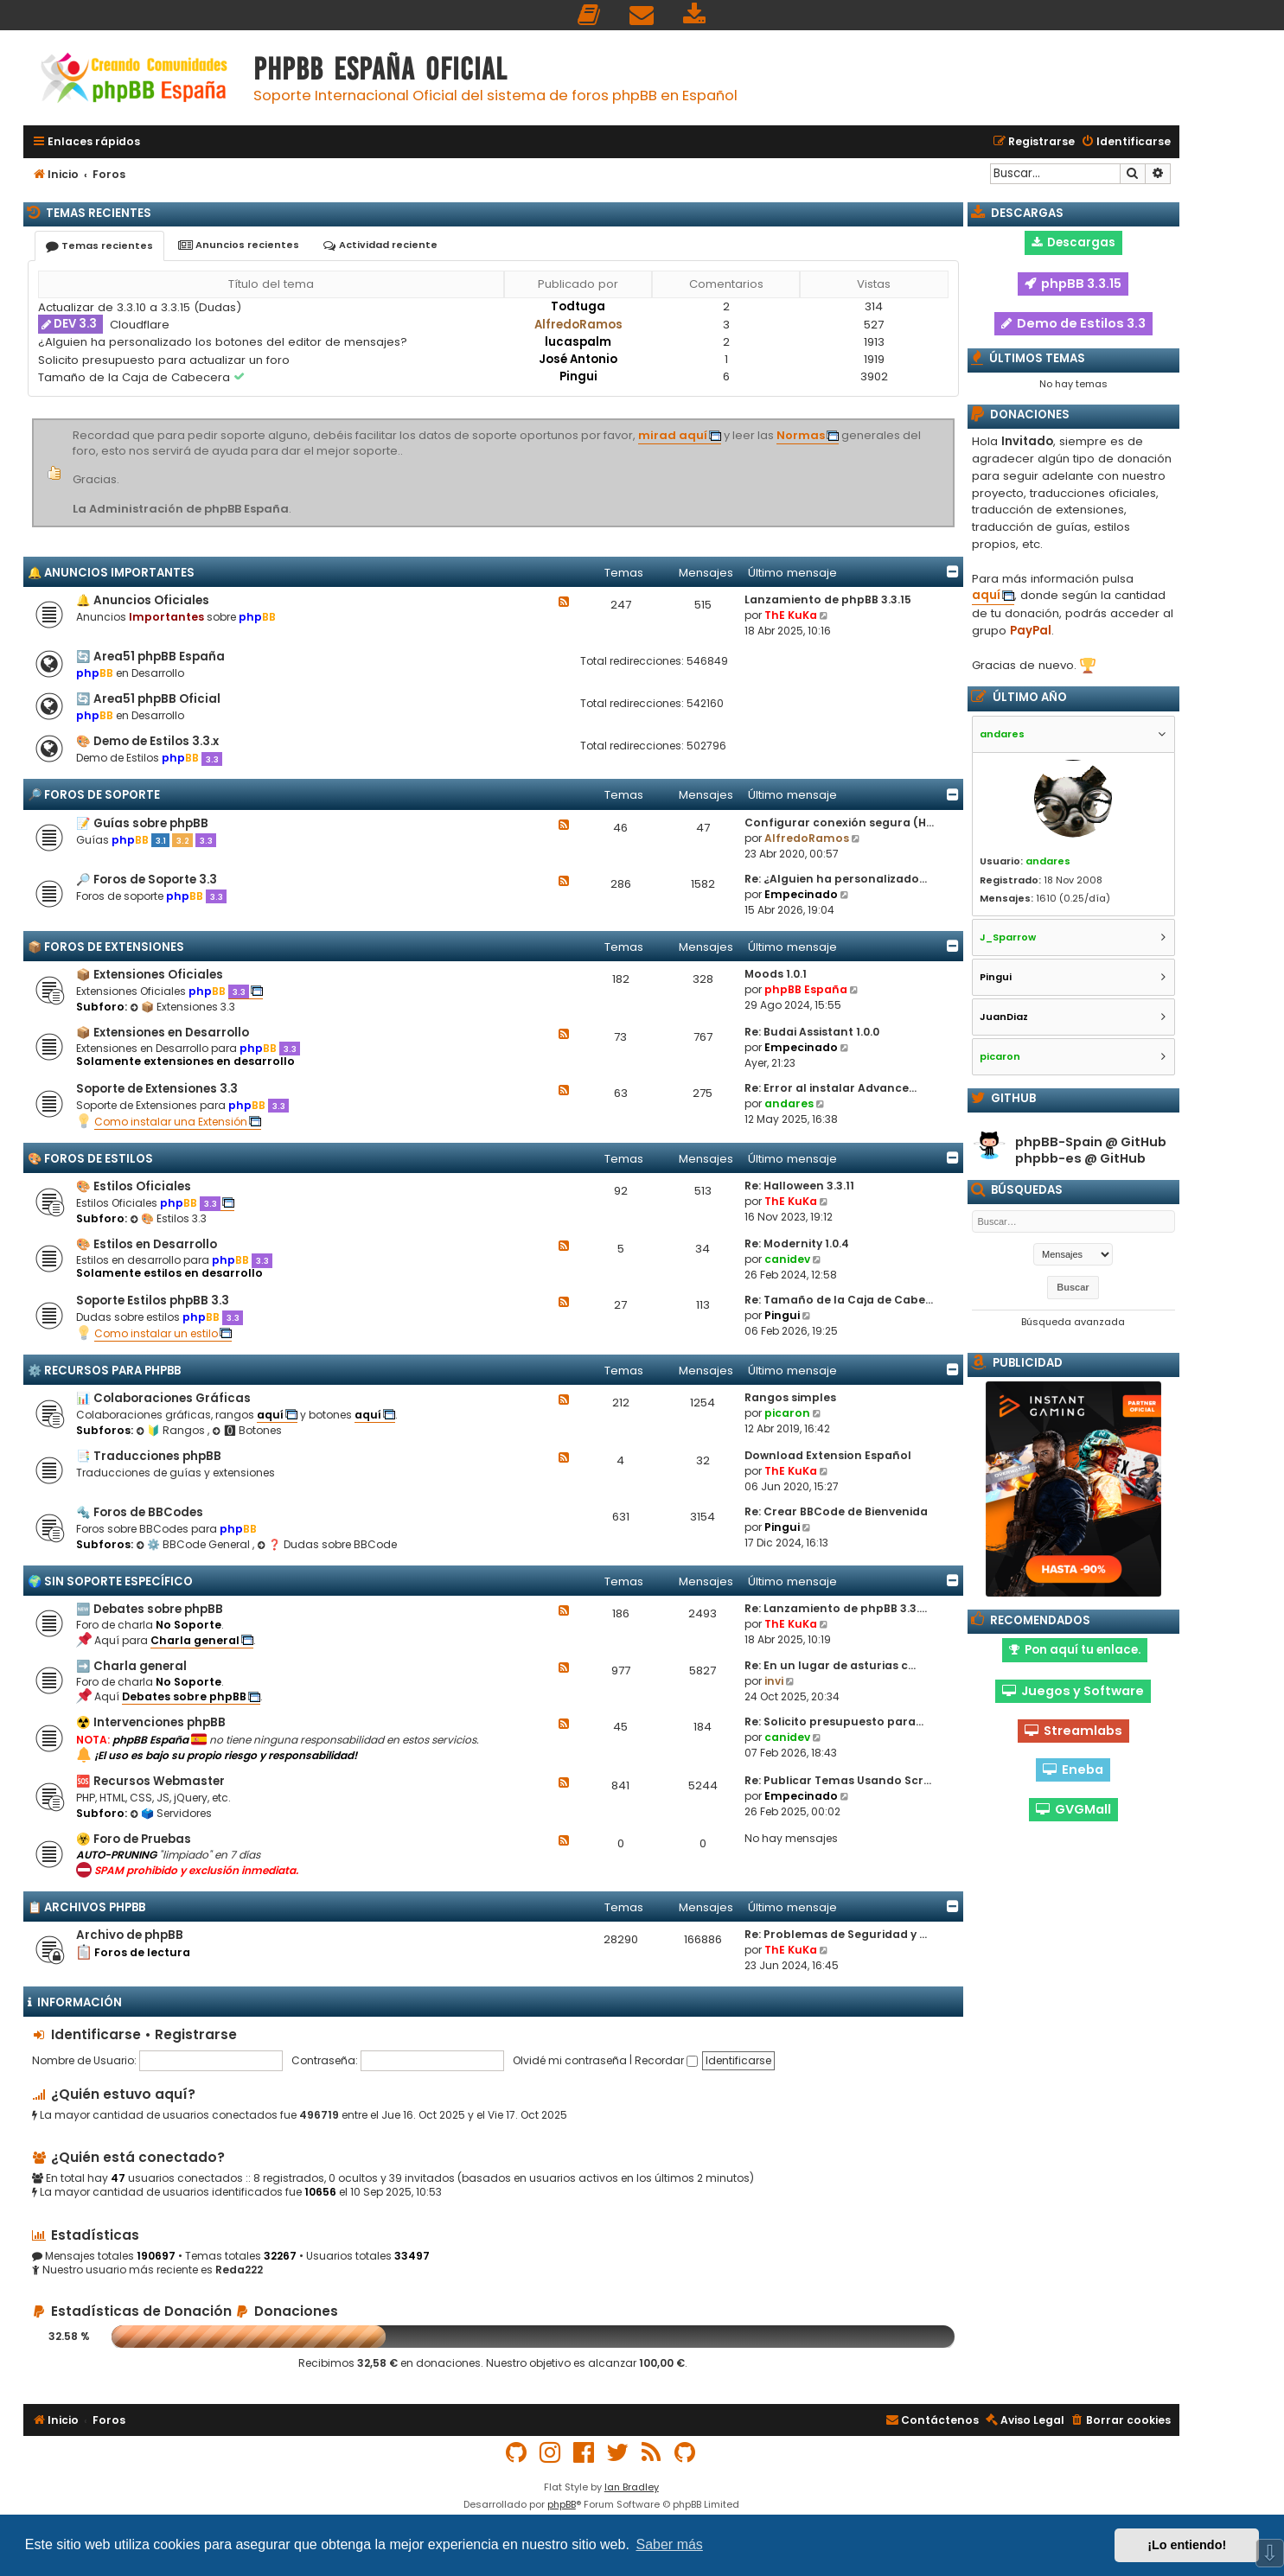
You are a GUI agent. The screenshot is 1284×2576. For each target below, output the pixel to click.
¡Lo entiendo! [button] (1186, 2545)
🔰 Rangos (172, 1430)
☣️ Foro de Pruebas (133, 1839)
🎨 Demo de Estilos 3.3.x (147, 741)
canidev (787, 1259)
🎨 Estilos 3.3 (168, 1218)
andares (789, 1103)
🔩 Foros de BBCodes (139, 1512)
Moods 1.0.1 (775, 973)
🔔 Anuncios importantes (111, 572)
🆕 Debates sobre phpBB (149, 1609)
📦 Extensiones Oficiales (149, 974)
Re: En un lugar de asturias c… (830, 1665)
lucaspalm (578, 342)
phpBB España (805, 989)
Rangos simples (790, 1397)
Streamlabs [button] (1073, 1730)
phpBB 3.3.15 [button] (1073, 283)
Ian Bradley (631, 2487)
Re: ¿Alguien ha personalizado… (835, 878)
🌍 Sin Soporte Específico (110, 1581)
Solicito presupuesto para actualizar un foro (164, 360)
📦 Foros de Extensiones (106, 947)
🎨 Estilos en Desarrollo (146, 1244)
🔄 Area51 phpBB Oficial (148, 699)
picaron (787, 1413)
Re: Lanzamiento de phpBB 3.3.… (835, 1608)
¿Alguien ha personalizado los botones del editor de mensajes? (222, 342)
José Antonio (578, 359)
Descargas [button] (1073, 242)
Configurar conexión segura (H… (839, 822)
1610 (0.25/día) (1073, 898)
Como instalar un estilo (156, 1333)
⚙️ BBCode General (194, 1544)
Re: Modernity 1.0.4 (796, 1243)
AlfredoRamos (578, 324)
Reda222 (239, 2270)
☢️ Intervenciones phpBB (151, 1722)
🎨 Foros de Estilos (90, 1159)
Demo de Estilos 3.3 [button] (1073, 323)
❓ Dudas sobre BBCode (327, 1544)
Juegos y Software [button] (1073, 1690)
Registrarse (196, 2034)
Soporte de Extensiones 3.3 (157, 1089)
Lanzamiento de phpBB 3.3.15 (827, 599)
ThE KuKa (790, 615)
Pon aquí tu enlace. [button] (1074, 1650)
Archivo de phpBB (129, 1935)
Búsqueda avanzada (1073, 1322)
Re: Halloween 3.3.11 (799, 1185)
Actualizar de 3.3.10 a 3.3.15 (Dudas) (139, 307)
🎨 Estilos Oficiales (133, 1186)
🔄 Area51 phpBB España (150, 656)
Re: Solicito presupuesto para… (833, 1721)
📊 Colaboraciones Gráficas (163, 1398)
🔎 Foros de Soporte (94, 795)
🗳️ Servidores (171, 1813)
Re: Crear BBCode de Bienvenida (836, 1511)
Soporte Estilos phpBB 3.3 (152, 1300)
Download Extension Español (827, 1455)
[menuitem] (590, 15)
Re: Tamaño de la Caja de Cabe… (838, 1299)
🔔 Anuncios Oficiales (142, 600)
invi (773, 1681)
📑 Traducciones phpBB (148, 1456)
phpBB (561, 2504)
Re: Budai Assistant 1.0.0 (811, 1031)
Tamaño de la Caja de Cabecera (135, 377)
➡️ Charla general (131, 1666)
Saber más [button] (669, 2544)
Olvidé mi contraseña (570, 2060)
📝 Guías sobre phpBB (142, 823)
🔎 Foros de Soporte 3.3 (146, 879)
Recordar (666, 2060)
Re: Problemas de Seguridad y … (835, 1934)
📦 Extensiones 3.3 (182, 1006)
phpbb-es (1048, 1159)
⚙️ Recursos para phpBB (104, 1370)
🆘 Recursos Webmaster (150, 1781)
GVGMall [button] (1073, 1809)
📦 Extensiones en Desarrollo (162, 1032)
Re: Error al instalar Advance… (830, 1088)
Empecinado (801, 894)
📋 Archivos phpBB (86, 1907)
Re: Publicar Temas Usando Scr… (837, 1780)
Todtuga (578, 306)
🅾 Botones (247, 1430)
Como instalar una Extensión (170, 1121)
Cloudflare (139, 324)
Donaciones (286, 2311)
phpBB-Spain (1058, 1142)
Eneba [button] (1073, 1769)
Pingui (578, 376)
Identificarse (96, 2034)
